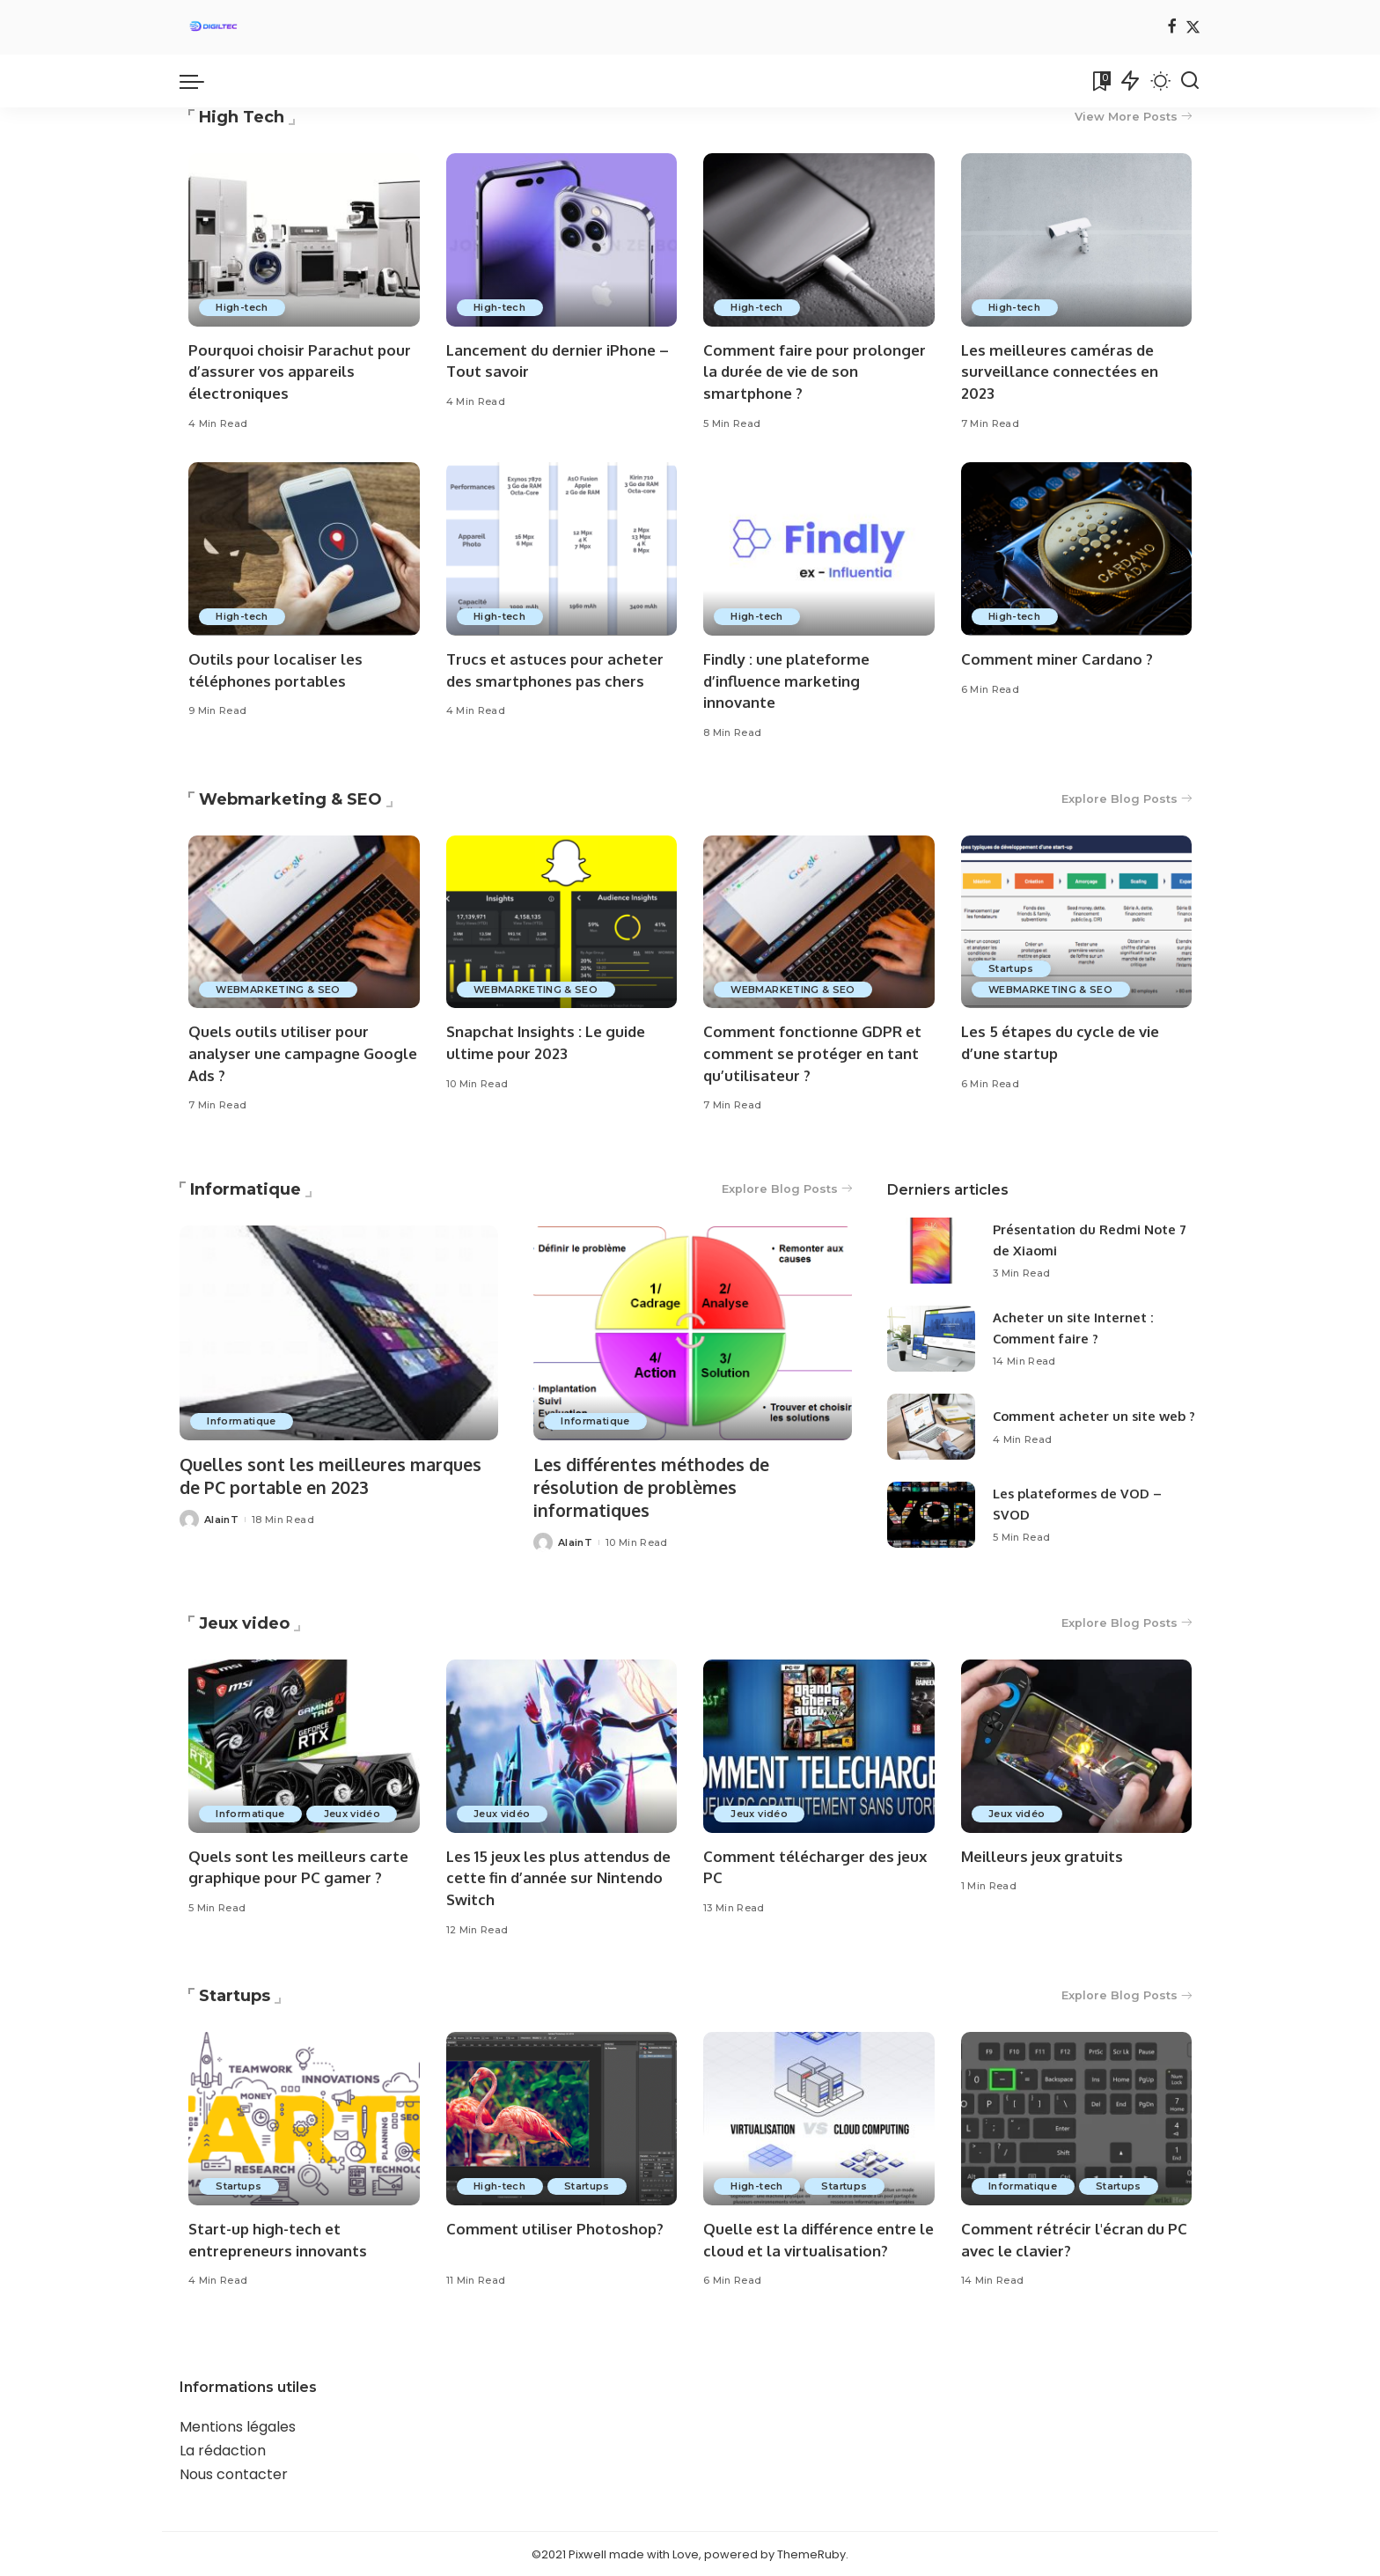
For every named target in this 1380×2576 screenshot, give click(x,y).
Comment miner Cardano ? (1057, 659)
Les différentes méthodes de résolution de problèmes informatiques (655, 1487)
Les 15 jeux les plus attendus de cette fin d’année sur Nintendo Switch (560, 1876)
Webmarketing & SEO (290, 799)
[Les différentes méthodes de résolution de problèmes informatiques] (692, 1334)
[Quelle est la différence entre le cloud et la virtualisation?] (819, 2117)
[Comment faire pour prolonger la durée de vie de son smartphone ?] (819, 240)
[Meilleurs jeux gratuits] (1077, 1744)
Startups (1012, 968)
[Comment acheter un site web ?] (931, 1428)
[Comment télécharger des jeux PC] (819, 1744)
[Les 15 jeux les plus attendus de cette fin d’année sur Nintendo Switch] (562, 1744)
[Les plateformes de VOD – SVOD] (931, 1516)
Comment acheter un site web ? (1096, 1416)
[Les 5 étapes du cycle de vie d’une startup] (1077, 922)
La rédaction (223, 2450)
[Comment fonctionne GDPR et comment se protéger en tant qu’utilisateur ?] (819, 922)
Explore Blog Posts (1126, 799)
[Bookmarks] (1100, 81)
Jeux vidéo (354, 1812)
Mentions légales (238, 2426)
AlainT (221, 1518)
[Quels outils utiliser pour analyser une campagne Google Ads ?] (304, 922)
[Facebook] (1171, 27)
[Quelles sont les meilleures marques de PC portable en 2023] (339, 1334)
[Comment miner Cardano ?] (1077, 550)
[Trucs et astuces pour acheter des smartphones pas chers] (562, 550)
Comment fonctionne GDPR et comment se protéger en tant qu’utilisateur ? (812, 1054)
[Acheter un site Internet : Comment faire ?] (931, 1339)
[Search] (1189, 81)
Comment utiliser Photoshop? (555, 2228)
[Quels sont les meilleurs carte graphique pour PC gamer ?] (304, 1744)
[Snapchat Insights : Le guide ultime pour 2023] (562, 922)
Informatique (245, 1190)
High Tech (241, 117)
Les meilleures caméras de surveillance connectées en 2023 (1059, 371)
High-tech (242, 307)
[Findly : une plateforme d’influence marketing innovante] (819, 550)
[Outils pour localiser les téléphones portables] (304, 550)
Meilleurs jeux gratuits (1043, 1854)
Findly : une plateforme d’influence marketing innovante (787, 680)
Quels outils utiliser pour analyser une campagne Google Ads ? (303, 1054)
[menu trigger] (201, 81)
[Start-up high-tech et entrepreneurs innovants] (304, 2117)
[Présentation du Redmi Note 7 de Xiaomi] (931, 1251)
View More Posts (1133, 117)
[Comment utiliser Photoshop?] (562, 2117)
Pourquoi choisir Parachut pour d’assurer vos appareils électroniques (300, 371)
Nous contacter (234, 2473)
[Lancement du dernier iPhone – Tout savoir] (562, 240)
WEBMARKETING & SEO (279, 989)
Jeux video (244, 1621)
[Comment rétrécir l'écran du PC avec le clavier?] (1077, 2117)
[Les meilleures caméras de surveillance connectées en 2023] (1077, 240)
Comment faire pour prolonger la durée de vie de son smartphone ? (815, 371)
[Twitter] (1192, 27)
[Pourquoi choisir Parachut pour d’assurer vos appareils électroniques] (304, 240)
